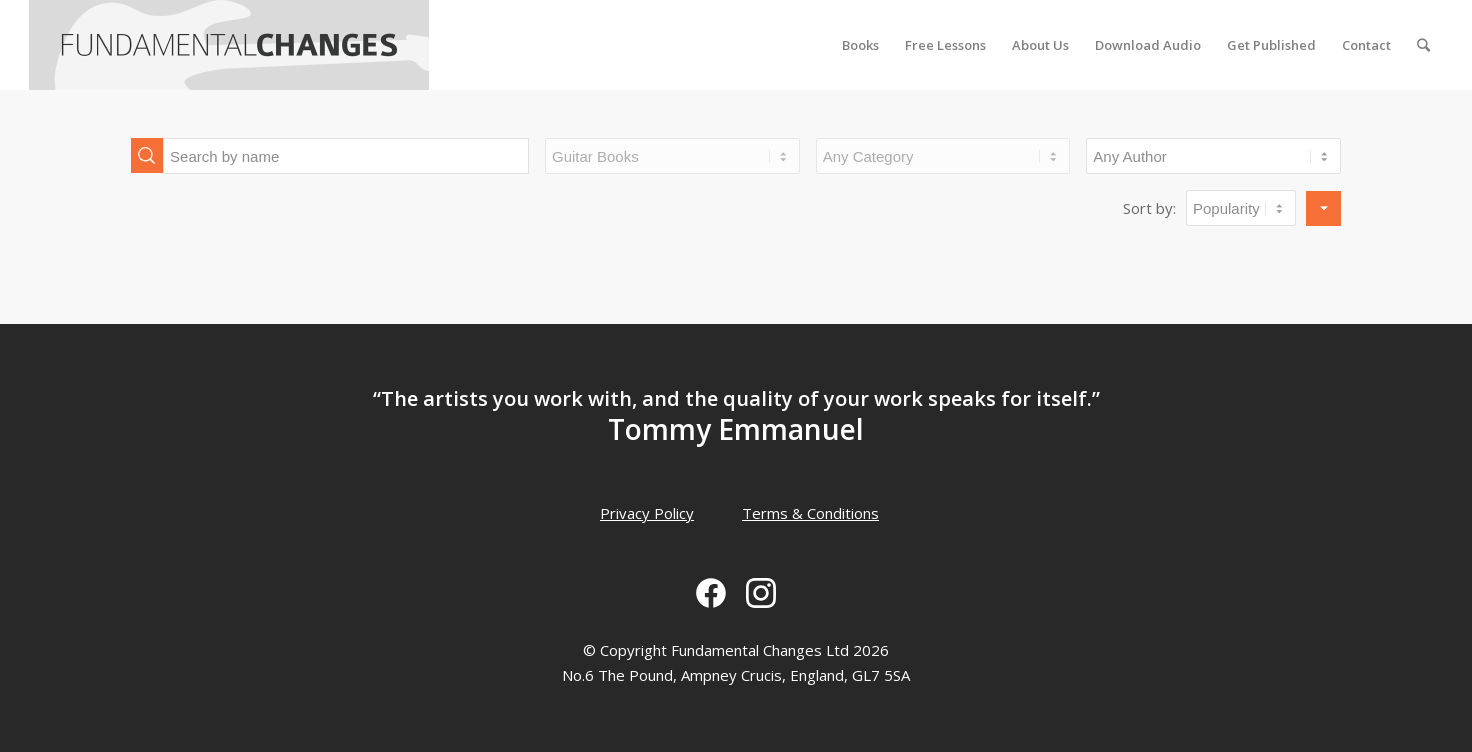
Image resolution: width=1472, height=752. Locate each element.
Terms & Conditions (810, 513)
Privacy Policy (647, 513)
